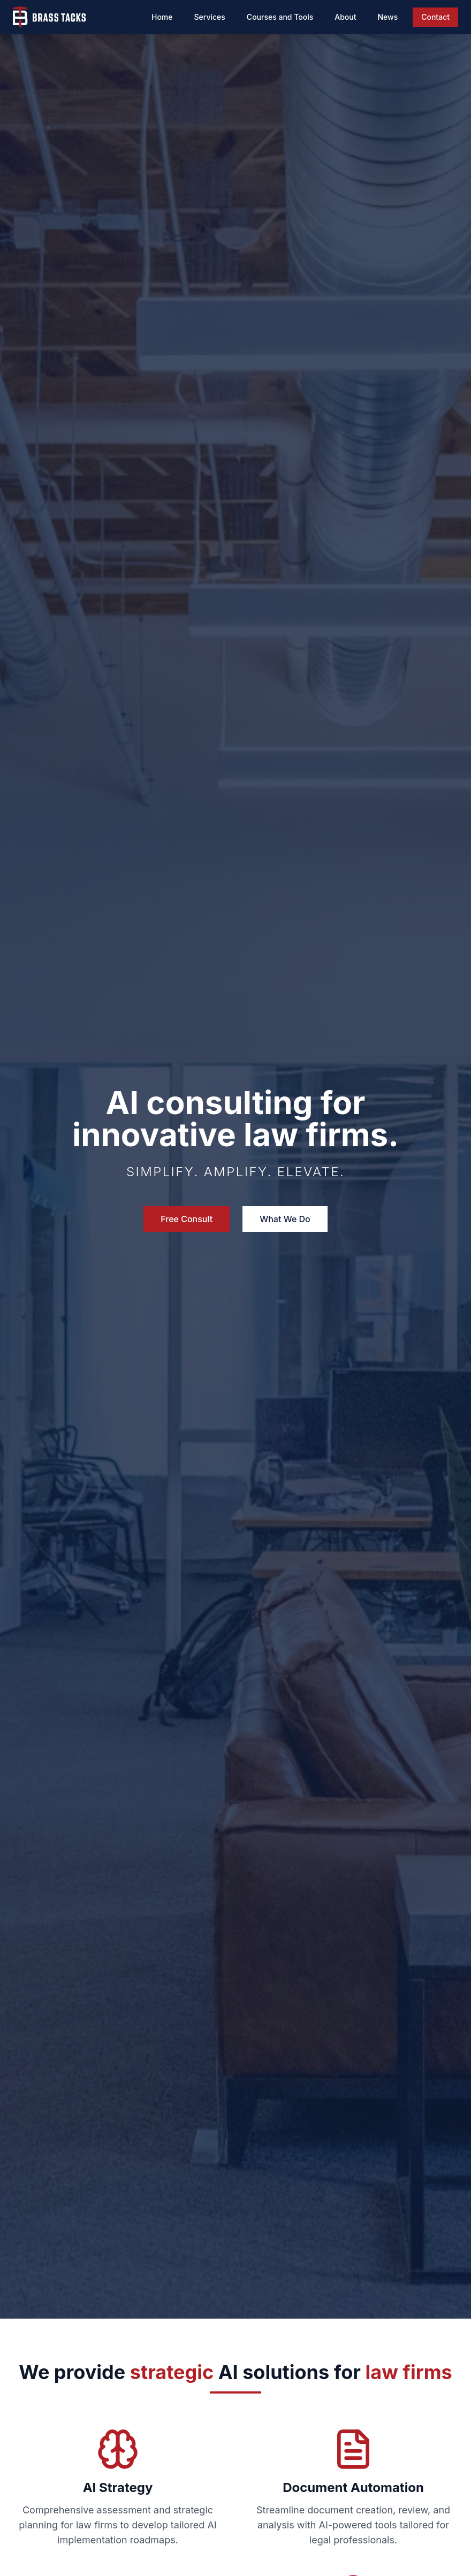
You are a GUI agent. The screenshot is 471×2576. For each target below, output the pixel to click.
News (387, 16)
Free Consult (186, 1219)
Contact (435, 16)
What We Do (285, 1219)
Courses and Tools (280, 16)
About (345, 16)
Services (209, 16)
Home (162, 16)
